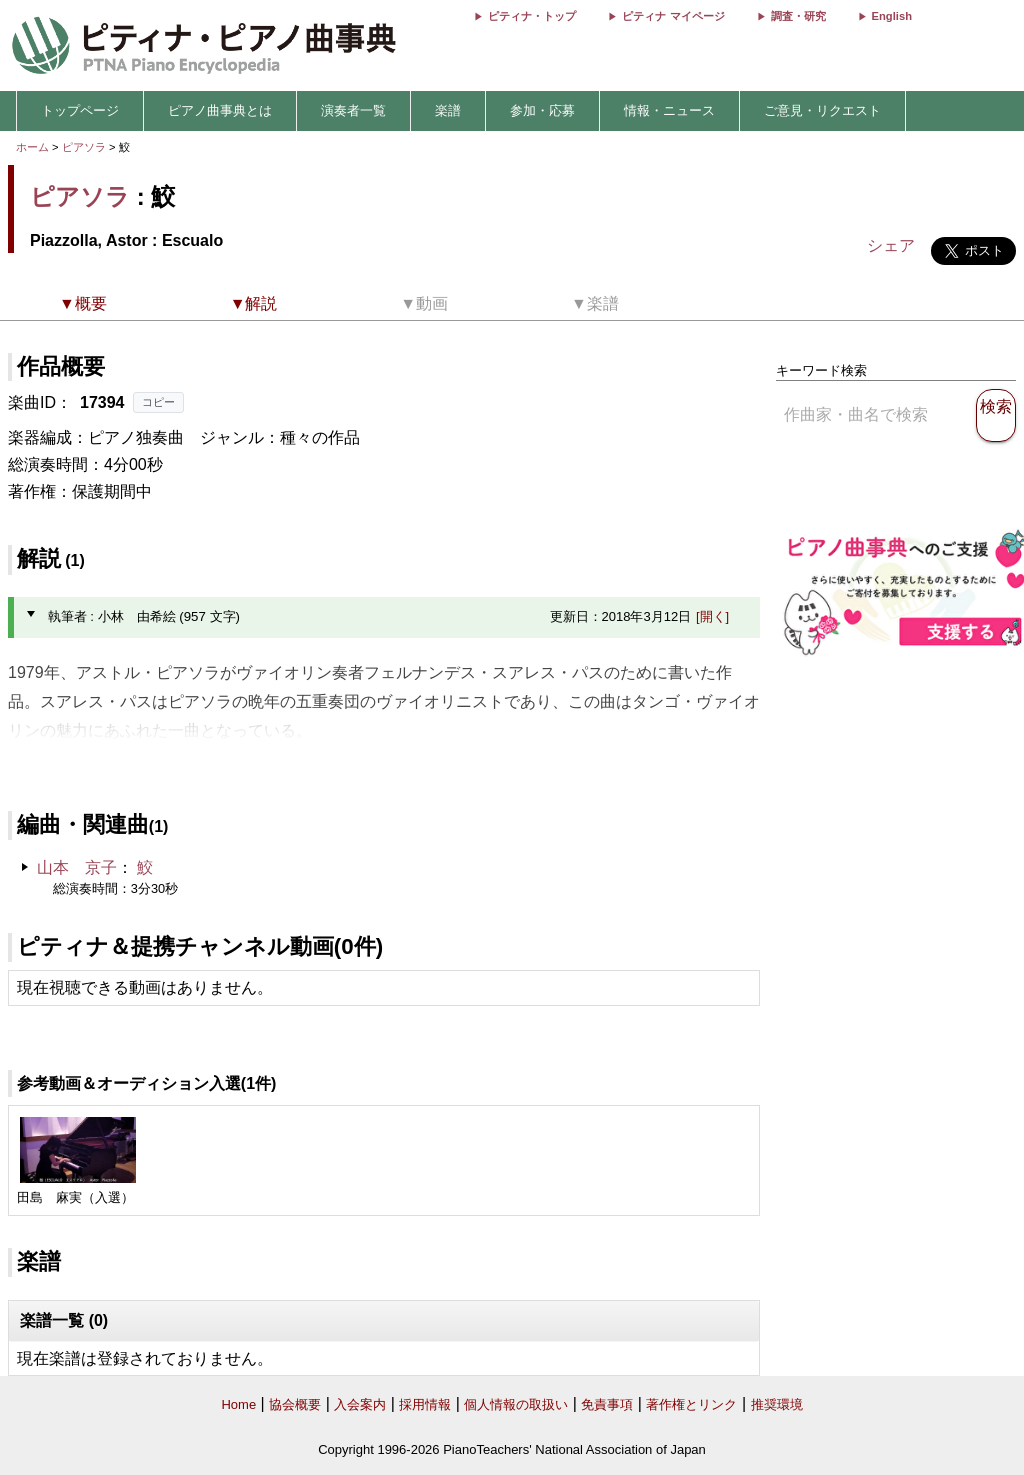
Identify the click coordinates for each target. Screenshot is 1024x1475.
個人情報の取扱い (516, 1404)
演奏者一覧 (353, 110)
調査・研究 (798, 16)
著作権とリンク (691, 1404)
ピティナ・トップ (532, 16)
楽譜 (448, 110)
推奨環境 (777, 1404)
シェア (891, 245)
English (892, 16)
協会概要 (295, 1404)
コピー (158, 402)
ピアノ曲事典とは (220, 110)
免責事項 (607, 1404)
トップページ (80, 110)
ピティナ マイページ (673, 16)
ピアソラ (84, 147)
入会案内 (360, 1404)
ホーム (32, 147)
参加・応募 (542, 110)
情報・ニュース (669, 110)
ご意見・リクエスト (822, 110)
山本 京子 (77, 867)
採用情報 (425, 1404)
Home (238, 1404)
